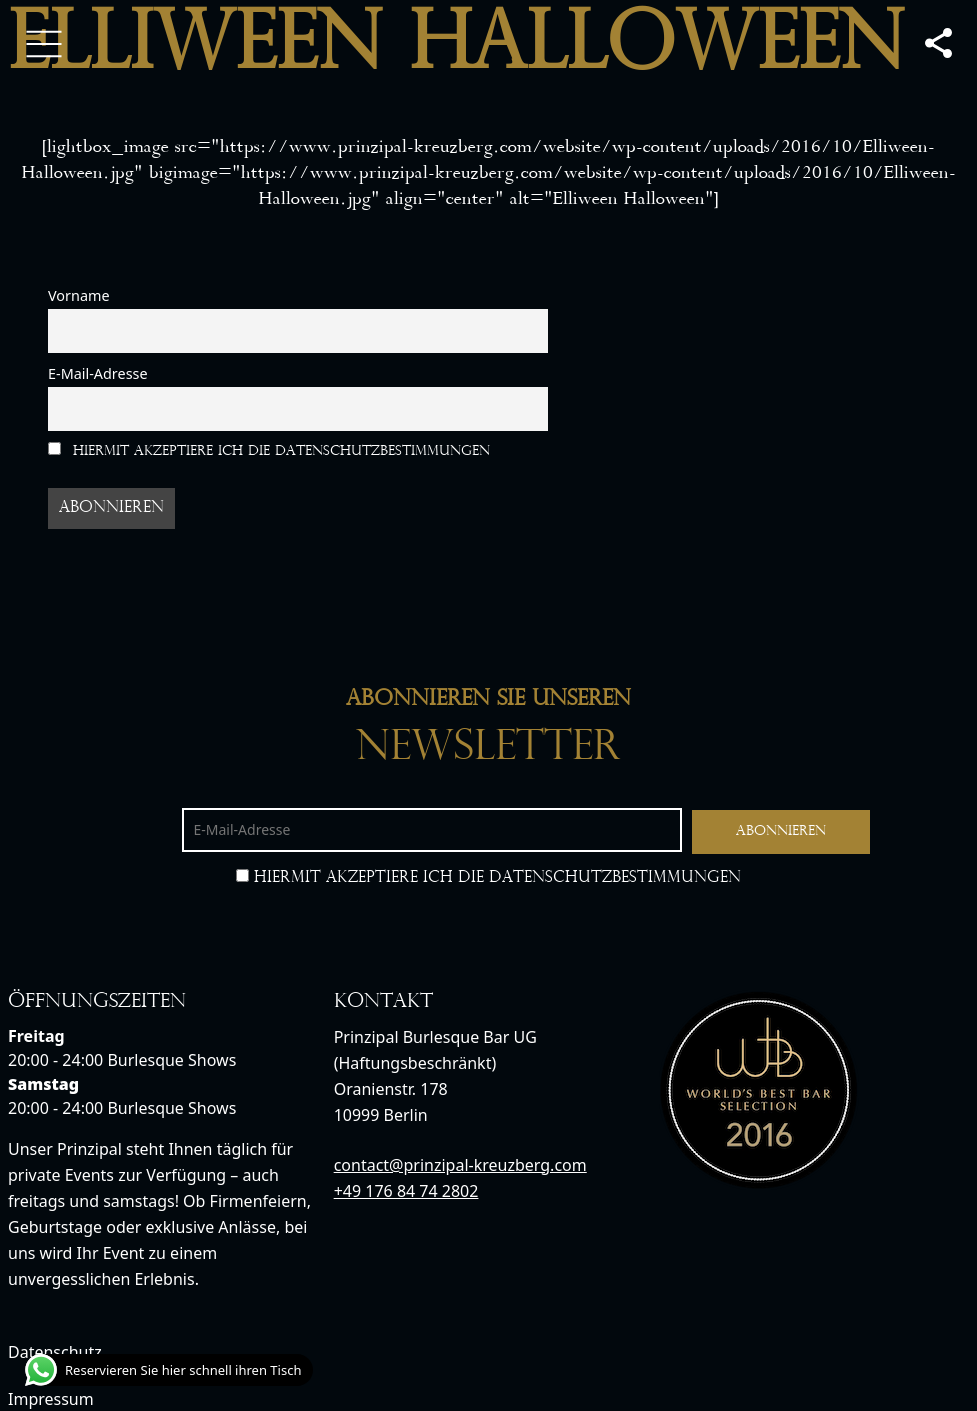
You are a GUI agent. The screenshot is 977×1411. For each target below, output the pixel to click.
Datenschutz (55, 1352)
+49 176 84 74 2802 (406, 1191)
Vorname (79, 295)
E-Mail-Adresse (98, 373)
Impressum (51, 1399)
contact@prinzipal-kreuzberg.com (460, 1165)
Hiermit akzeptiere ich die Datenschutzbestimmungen (269, 450)
